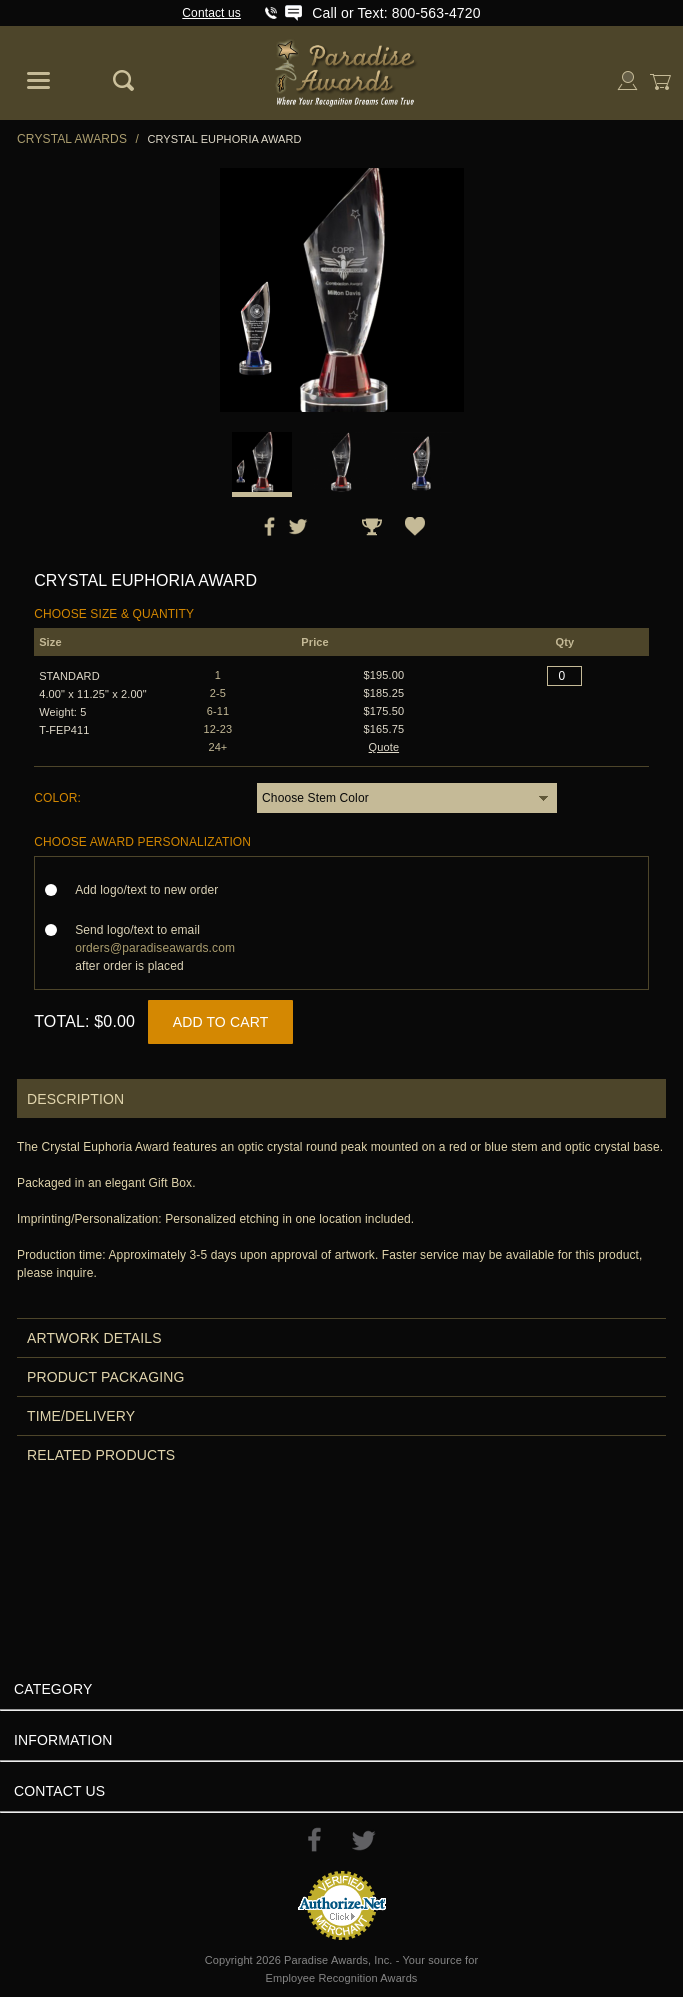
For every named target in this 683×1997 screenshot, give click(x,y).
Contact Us (59, 1791)
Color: (57, 798)
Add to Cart (221, 1022)
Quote (384, 747)
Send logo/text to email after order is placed (155, 948)
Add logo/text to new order (152, 890)
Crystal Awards (72, 139)
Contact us (211, 13)
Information (63, 1740)
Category (53, 1689)
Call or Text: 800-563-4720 (396, 13)
